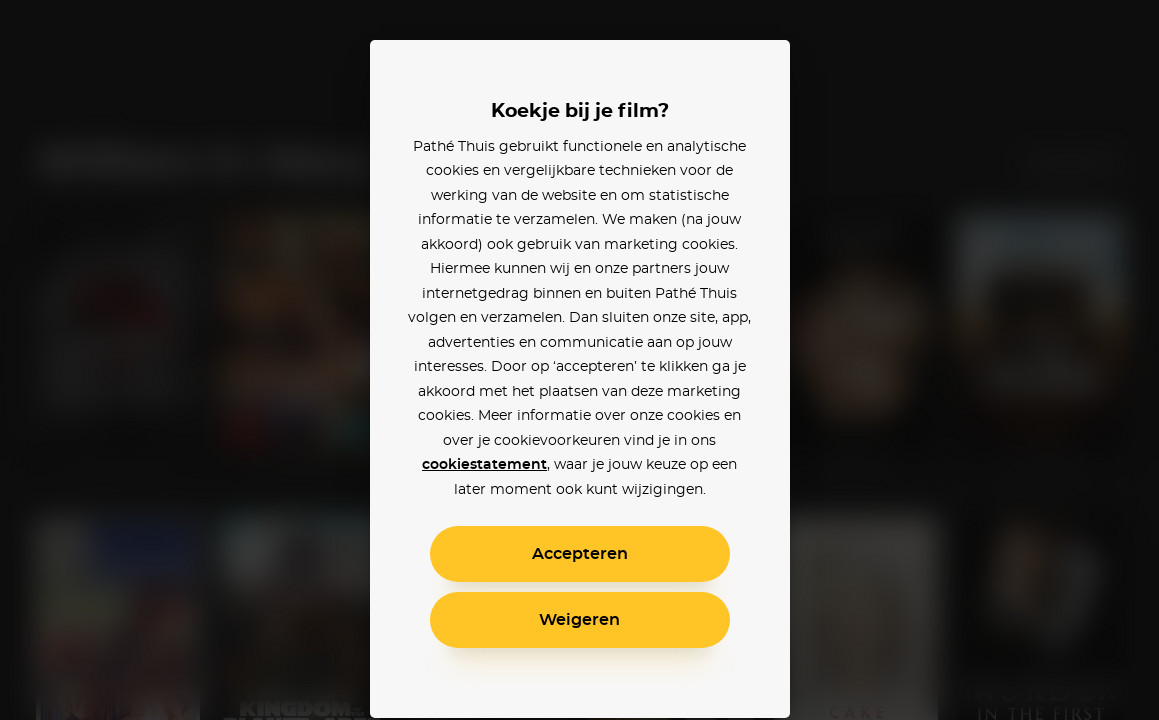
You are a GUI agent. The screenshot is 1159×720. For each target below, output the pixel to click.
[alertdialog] (579, 360)
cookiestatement (484, 465)
